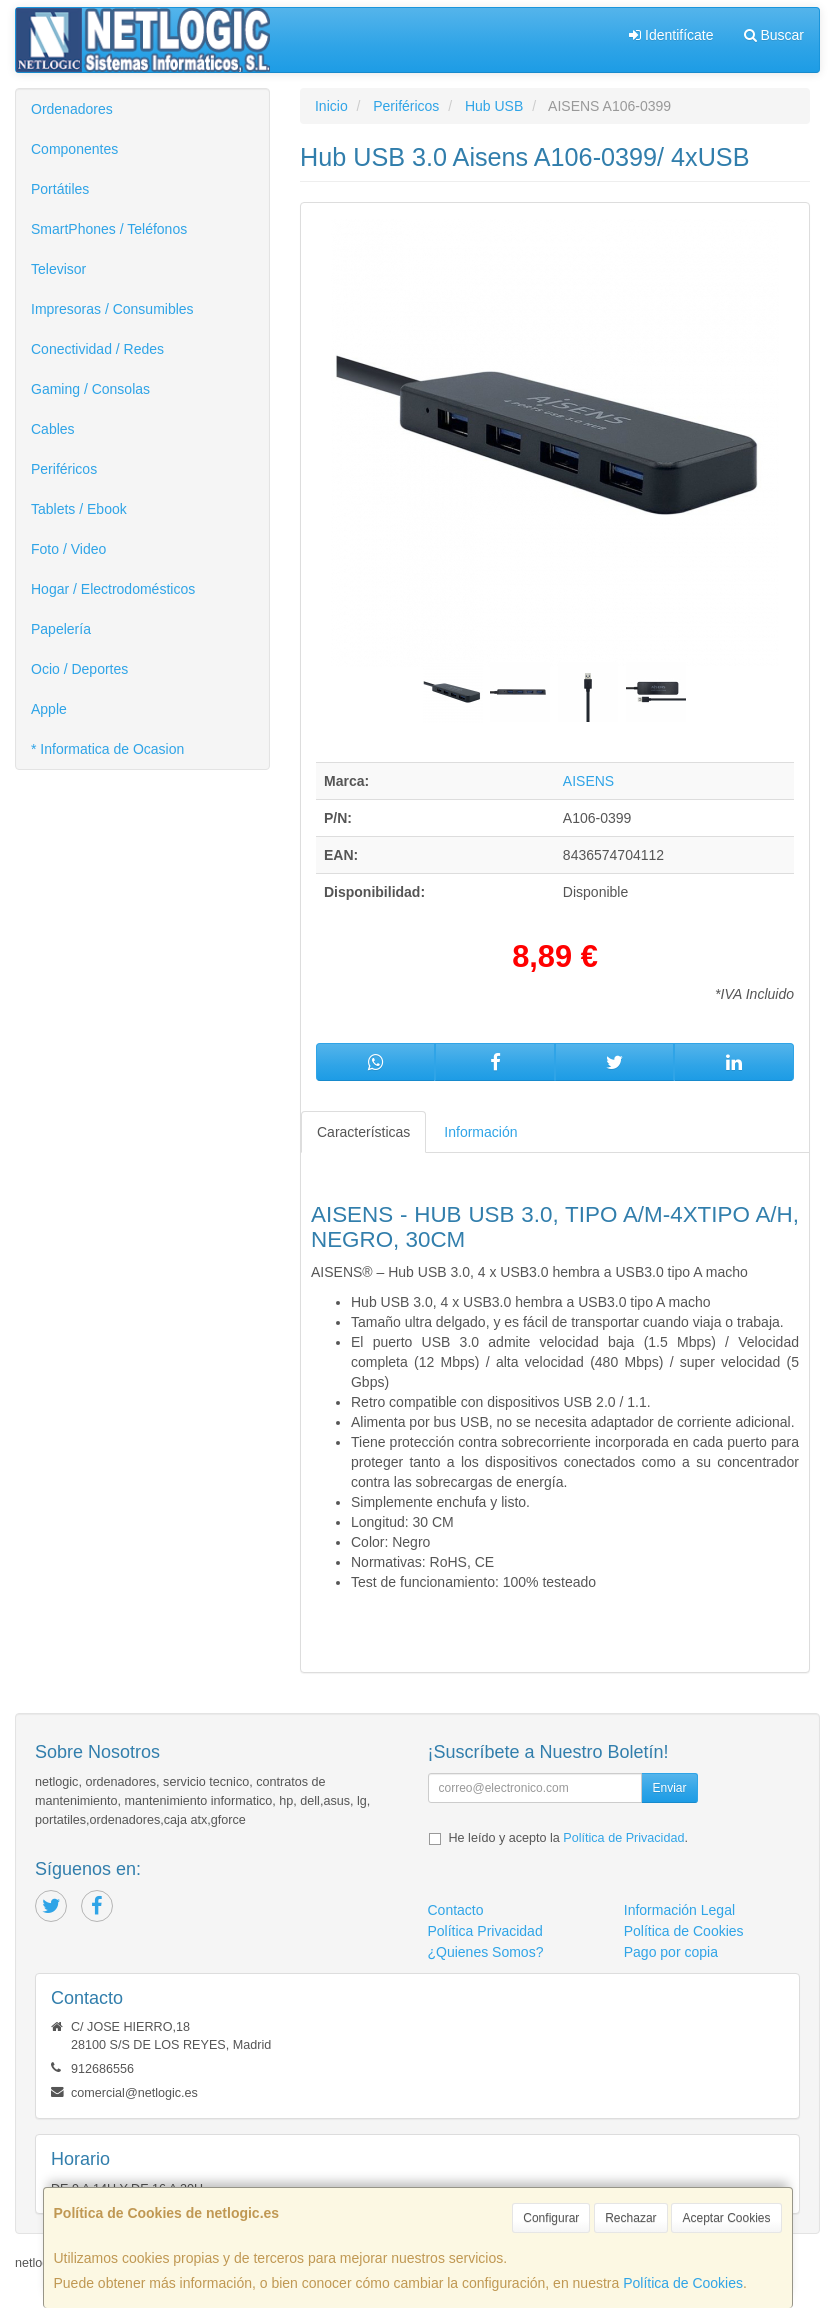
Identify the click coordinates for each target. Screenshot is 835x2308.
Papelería (61, 629)
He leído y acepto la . (568, 1838)
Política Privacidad (485, 1931)
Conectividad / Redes (97, 349)
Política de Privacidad (623, 1838)
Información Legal (679, 1910)
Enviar (669, 1788)
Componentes (74, 149)
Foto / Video (68, 549)
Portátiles (60, 189)
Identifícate (671, 35)
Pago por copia (671, 1952)
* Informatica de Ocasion (107, 749)
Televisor (58, 269)
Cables (53, 429)
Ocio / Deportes (79, 669)
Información (480, 1132)
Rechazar (630, 2218)
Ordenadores (72, 109)
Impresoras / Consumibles (112, 309)
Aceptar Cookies (726, 2218)
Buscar (774, 35)
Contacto (456, 1910)
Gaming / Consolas (90, 389)
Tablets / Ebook (79, 509)
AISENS (588, 781)
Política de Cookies (683, 2283)
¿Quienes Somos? (486, 1952)
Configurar (551, 2218)
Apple (49, 709)
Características (363, 1132)
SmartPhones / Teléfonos (109, 229)
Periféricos (64, 469)
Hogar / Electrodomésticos (113, 589)
